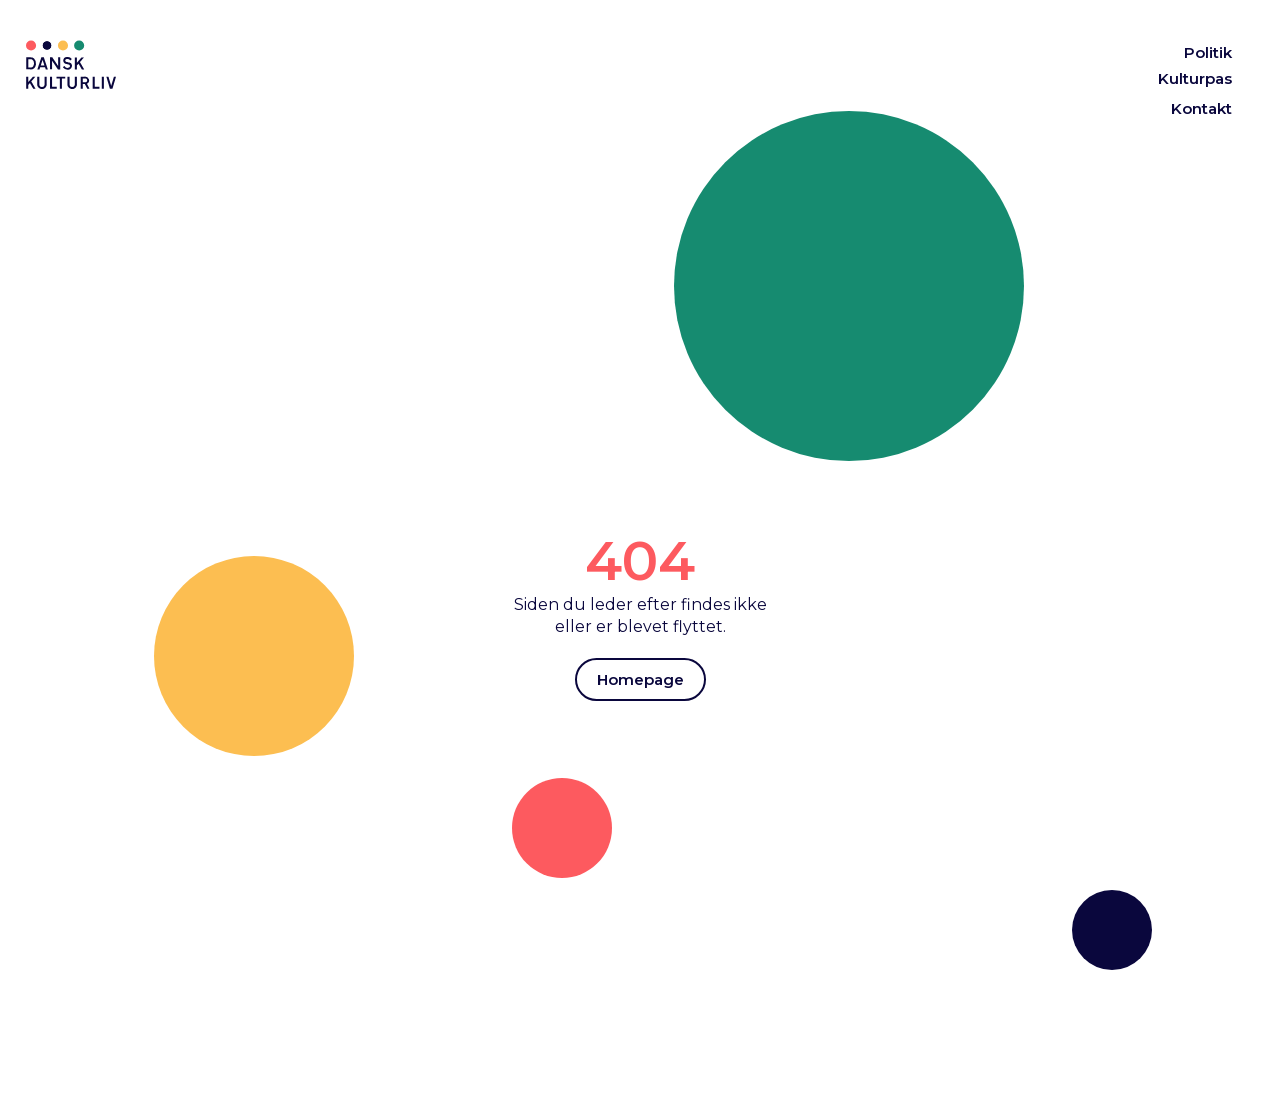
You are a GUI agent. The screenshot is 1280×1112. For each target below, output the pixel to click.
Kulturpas (1195, 78)
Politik (1208, 52)
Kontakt (1201, 108)
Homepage (640, 679)
